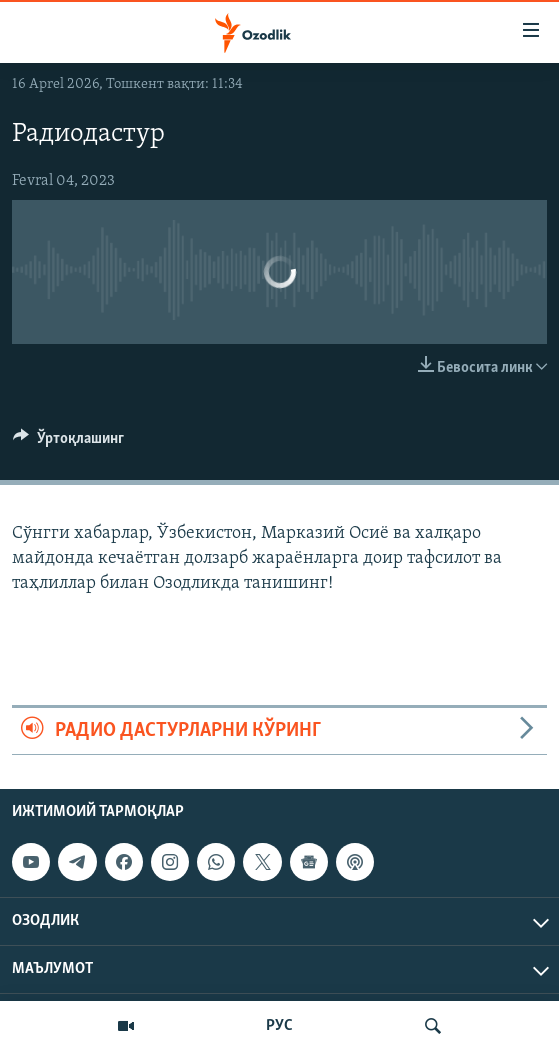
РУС (279, 1026)
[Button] (68, 443)
